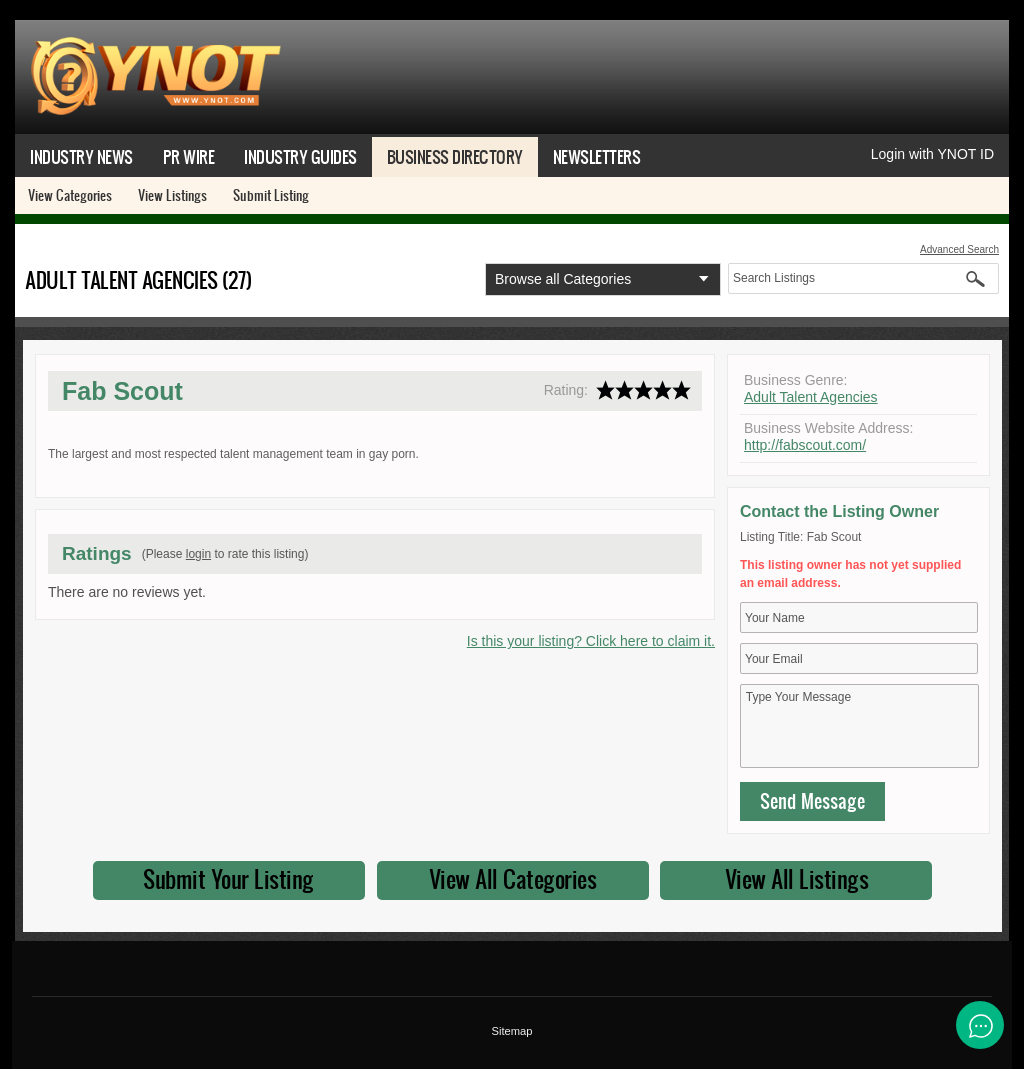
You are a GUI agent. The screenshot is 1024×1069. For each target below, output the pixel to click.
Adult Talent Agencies (811, 397)
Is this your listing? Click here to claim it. (591, 641)
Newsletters (597, 156)
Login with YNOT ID (932, 154)
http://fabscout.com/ (805, 445)
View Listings (172, 195)
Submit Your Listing (228, 879)
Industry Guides (300, 156)
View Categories (70, 195)
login (198, 554)
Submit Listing (271, 195)
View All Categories (513, 879)
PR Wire (189, 156)
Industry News (81, 156)
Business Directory (455, 156)
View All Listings (797, 879)
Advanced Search (959, 249)
